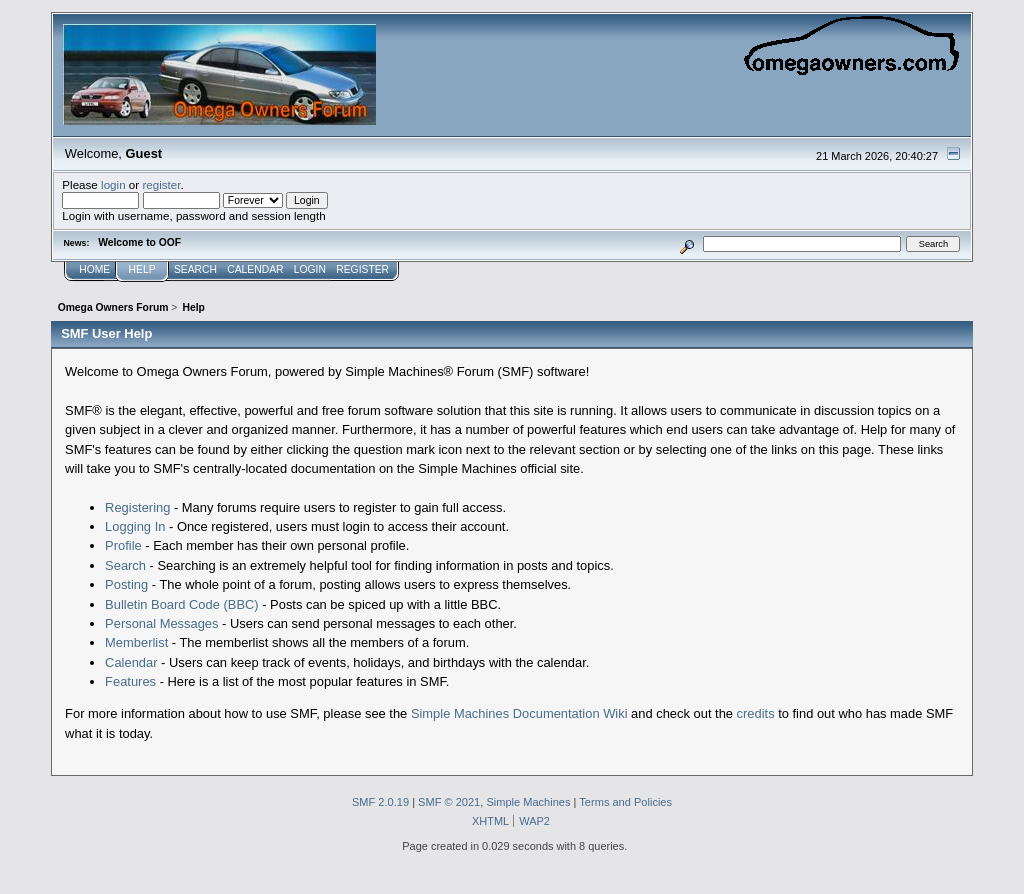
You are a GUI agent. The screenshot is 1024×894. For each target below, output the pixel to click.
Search (125, 565)
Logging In (135, 526)
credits (756, 713)
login (113, 184)
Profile (123, 545)
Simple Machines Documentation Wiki (519, 713)
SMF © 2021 (449, 802)
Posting (126, 584)
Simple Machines (528, 802)
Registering (137, 507)
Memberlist (136, 642)
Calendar (131, 662)
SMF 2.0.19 (380, 802)
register (161, 184)
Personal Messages (161, 623)
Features (130, 681)
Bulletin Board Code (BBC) (182, 604)
